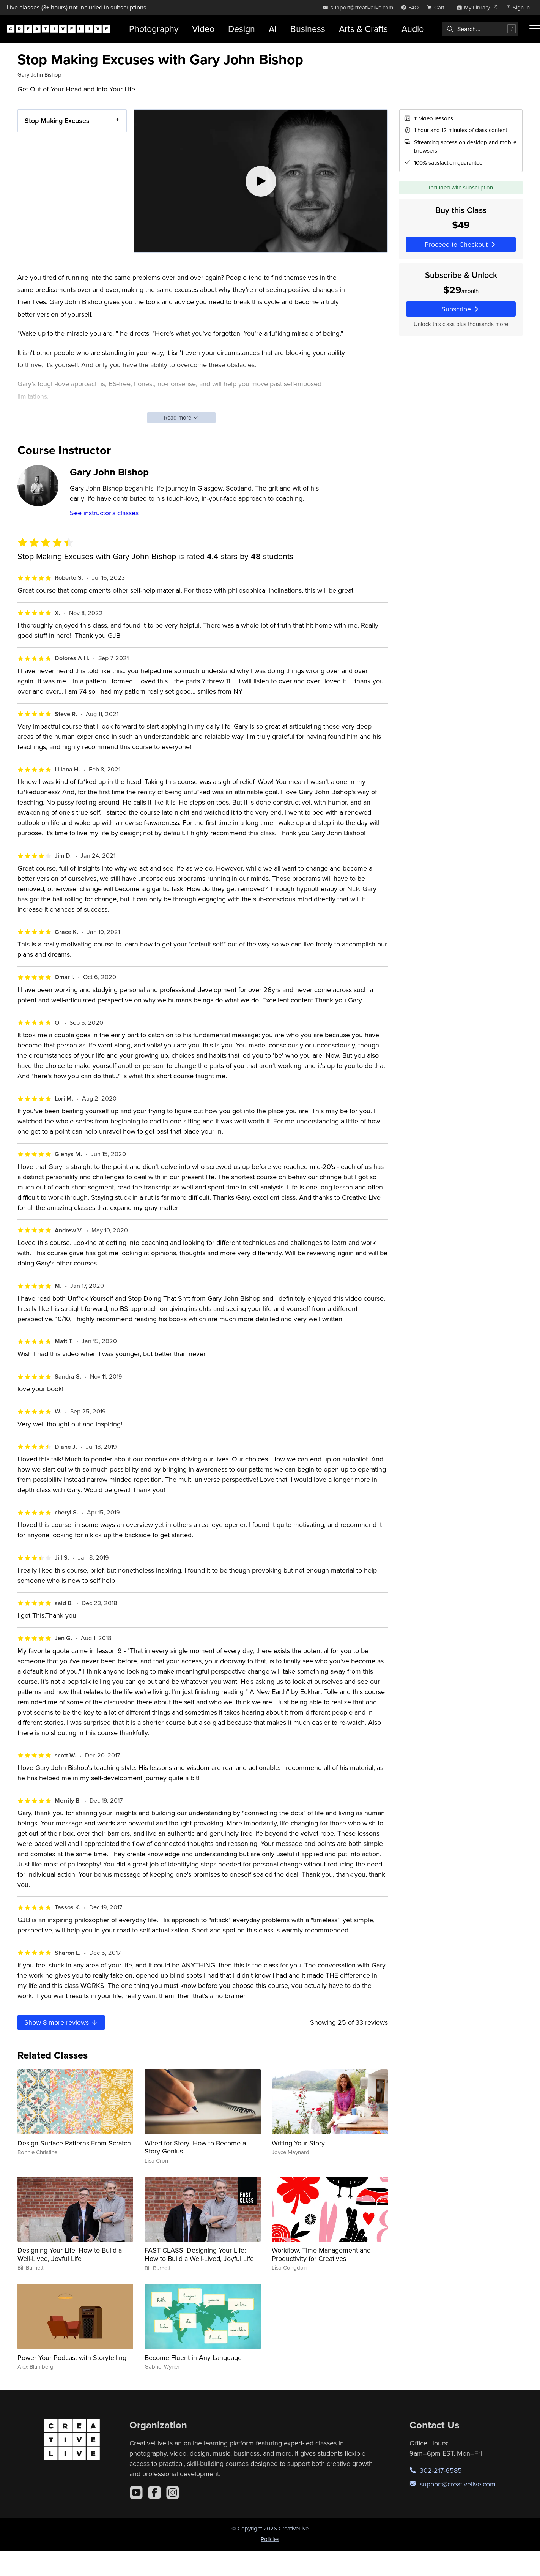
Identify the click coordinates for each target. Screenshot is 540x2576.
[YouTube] (136, 2492)
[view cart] (437, 7)
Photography (153, 28)
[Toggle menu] (534, 29)
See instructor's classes (104, 512)
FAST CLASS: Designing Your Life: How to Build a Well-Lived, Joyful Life (199, 2254)
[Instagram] (172, 2492)
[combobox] (480, 29)
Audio (412, 28)
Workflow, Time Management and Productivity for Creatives (321, 2254)
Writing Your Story (298, 2143)
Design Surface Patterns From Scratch (74, 2143)
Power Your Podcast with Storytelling (71, 2357)
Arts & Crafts (363, 28)
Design (241, 28)
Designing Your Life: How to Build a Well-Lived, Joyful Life (69, 2254)
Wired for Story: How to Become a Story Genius (195, 2147)
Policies (270, 2539)
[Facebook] (154, 2492)
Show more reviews (61, 2022)
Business (307, 28)
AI (273, 28)
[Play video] (260, 181)
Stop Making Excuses (57, 120)
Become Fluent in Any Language (193, 2357)
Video (203, 28)
